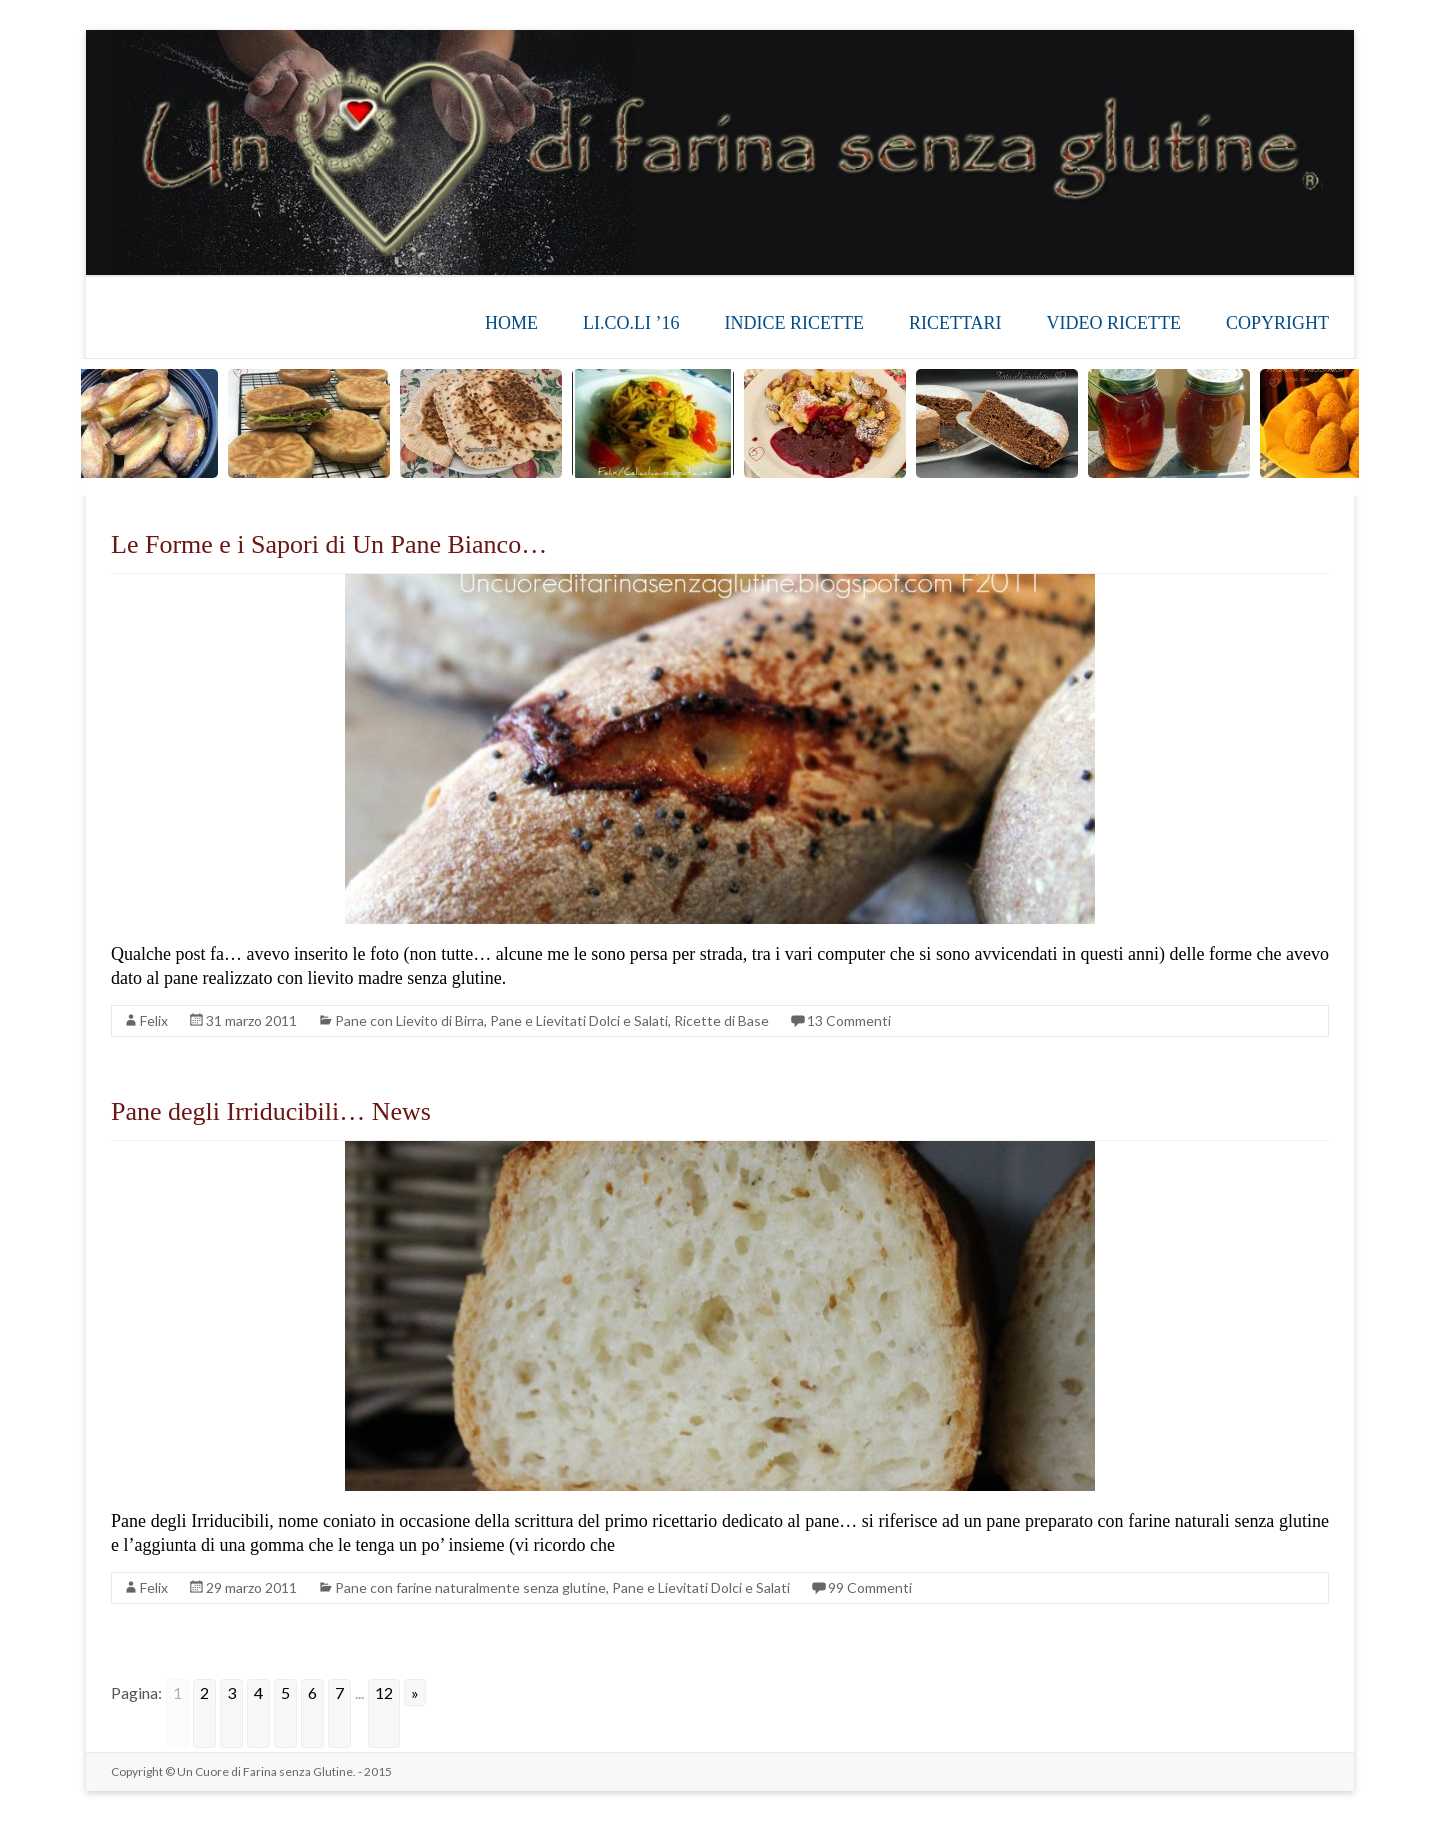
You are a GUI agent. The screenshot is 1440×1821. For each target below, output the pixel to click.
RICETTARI (955, 323)
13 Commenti (849, 1020)
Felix (154, 1020)
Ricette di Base (721, 1020)
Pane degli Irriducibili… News (271, 1111)
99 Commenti (870, 1587)
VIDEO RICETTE (1114, 323)
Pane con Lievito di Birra (409, 1020)
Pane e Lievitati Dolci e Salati (579, 1020)
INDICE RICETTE (793, 323)
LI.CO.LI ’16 (631, 323)
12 (384, 1692)
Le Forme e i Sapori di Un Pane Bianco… (329, 544)
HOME (511, 323)
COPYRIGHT (1277, 323)
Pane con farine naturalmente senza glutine (470, 1587)
